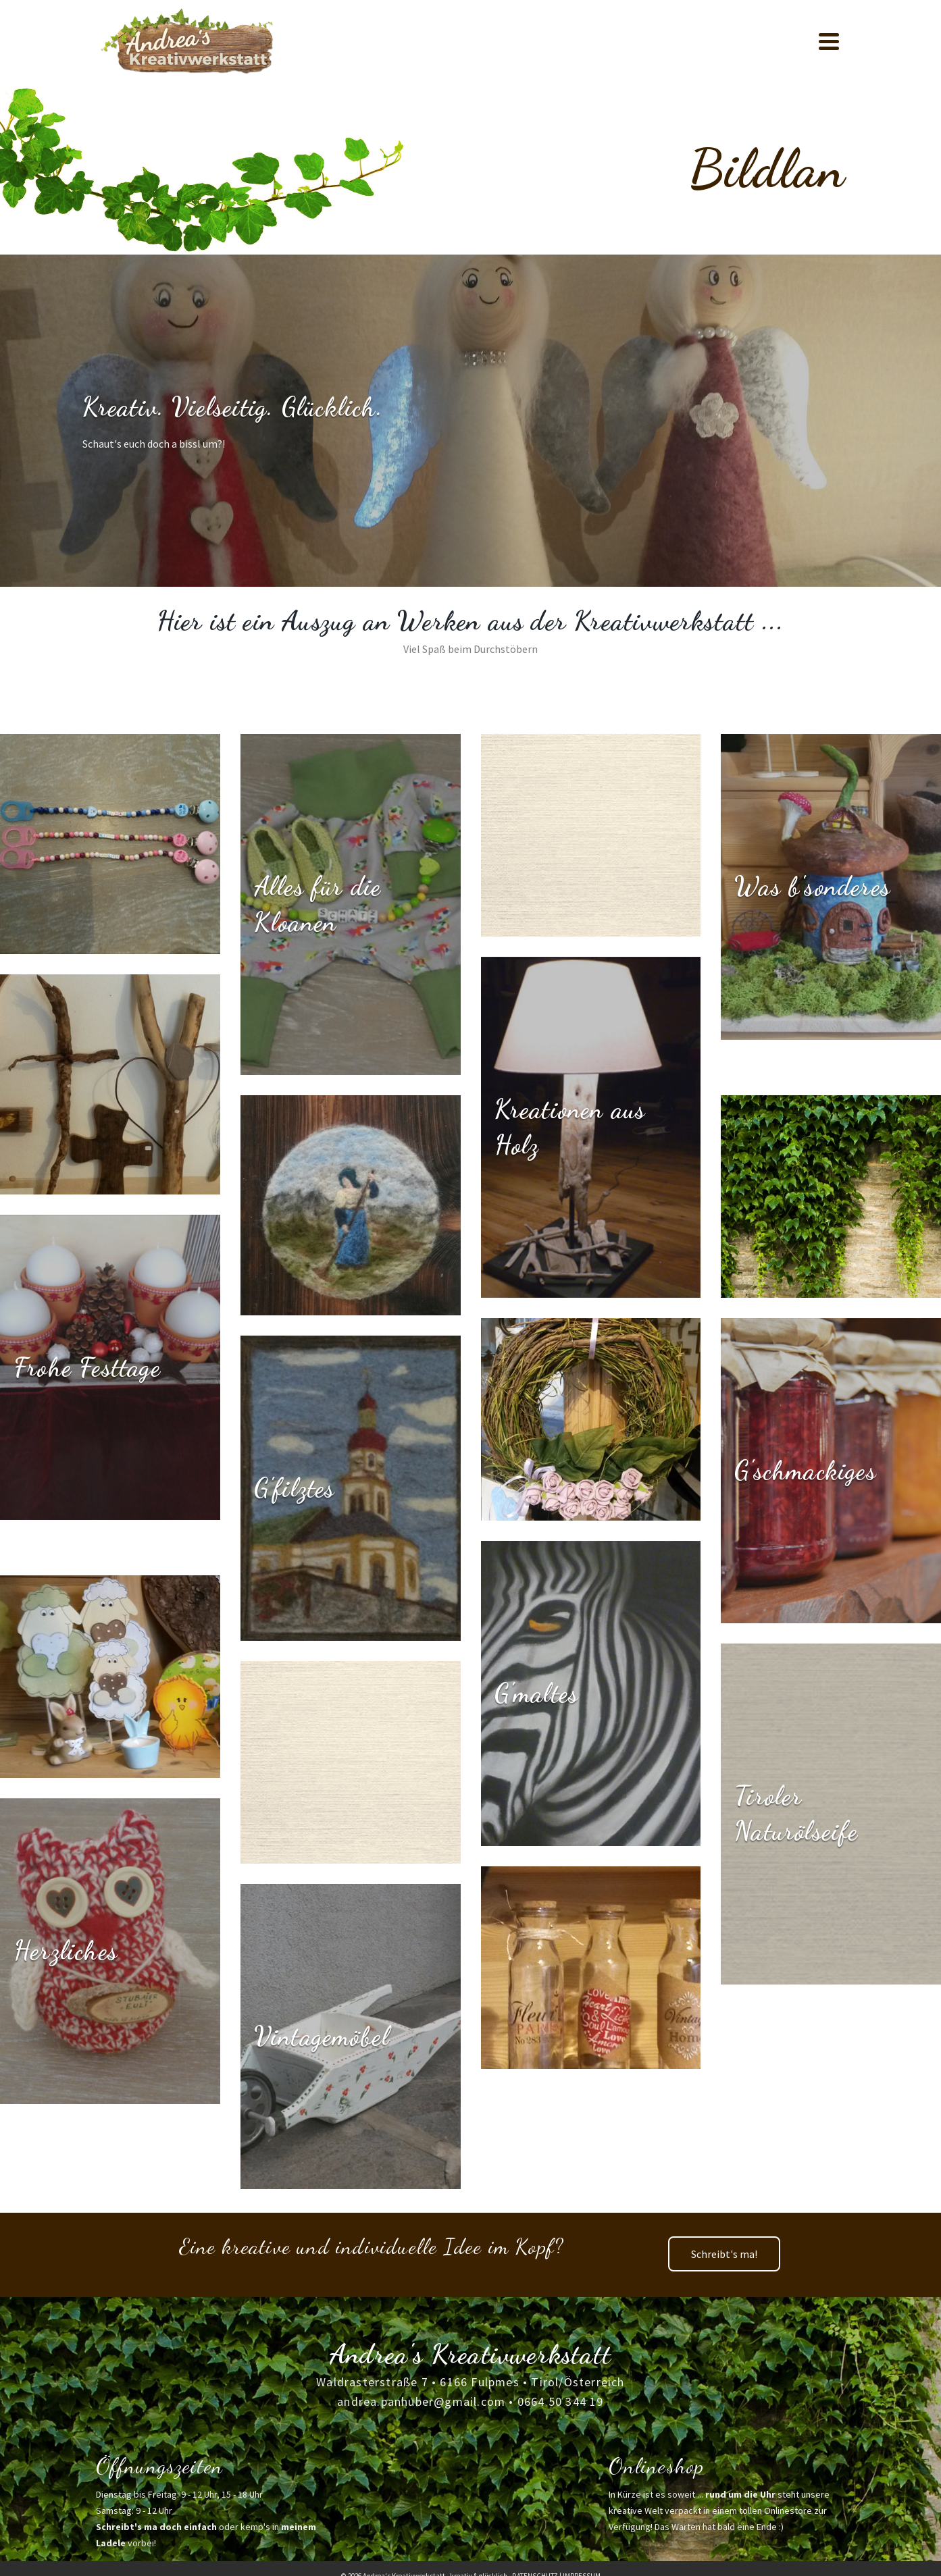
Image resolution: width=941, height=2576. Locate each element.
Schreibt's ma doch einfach (156, 2527)
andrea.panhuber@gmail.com (421, 2401)
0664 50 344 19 (560, 2401)
